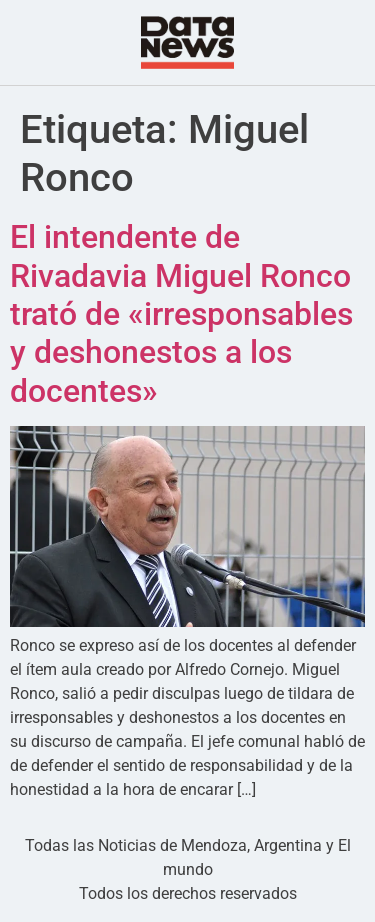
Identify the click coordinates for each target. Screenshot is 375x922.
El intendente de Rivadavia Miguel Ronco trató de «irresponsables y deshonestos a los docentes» (181, 314)
